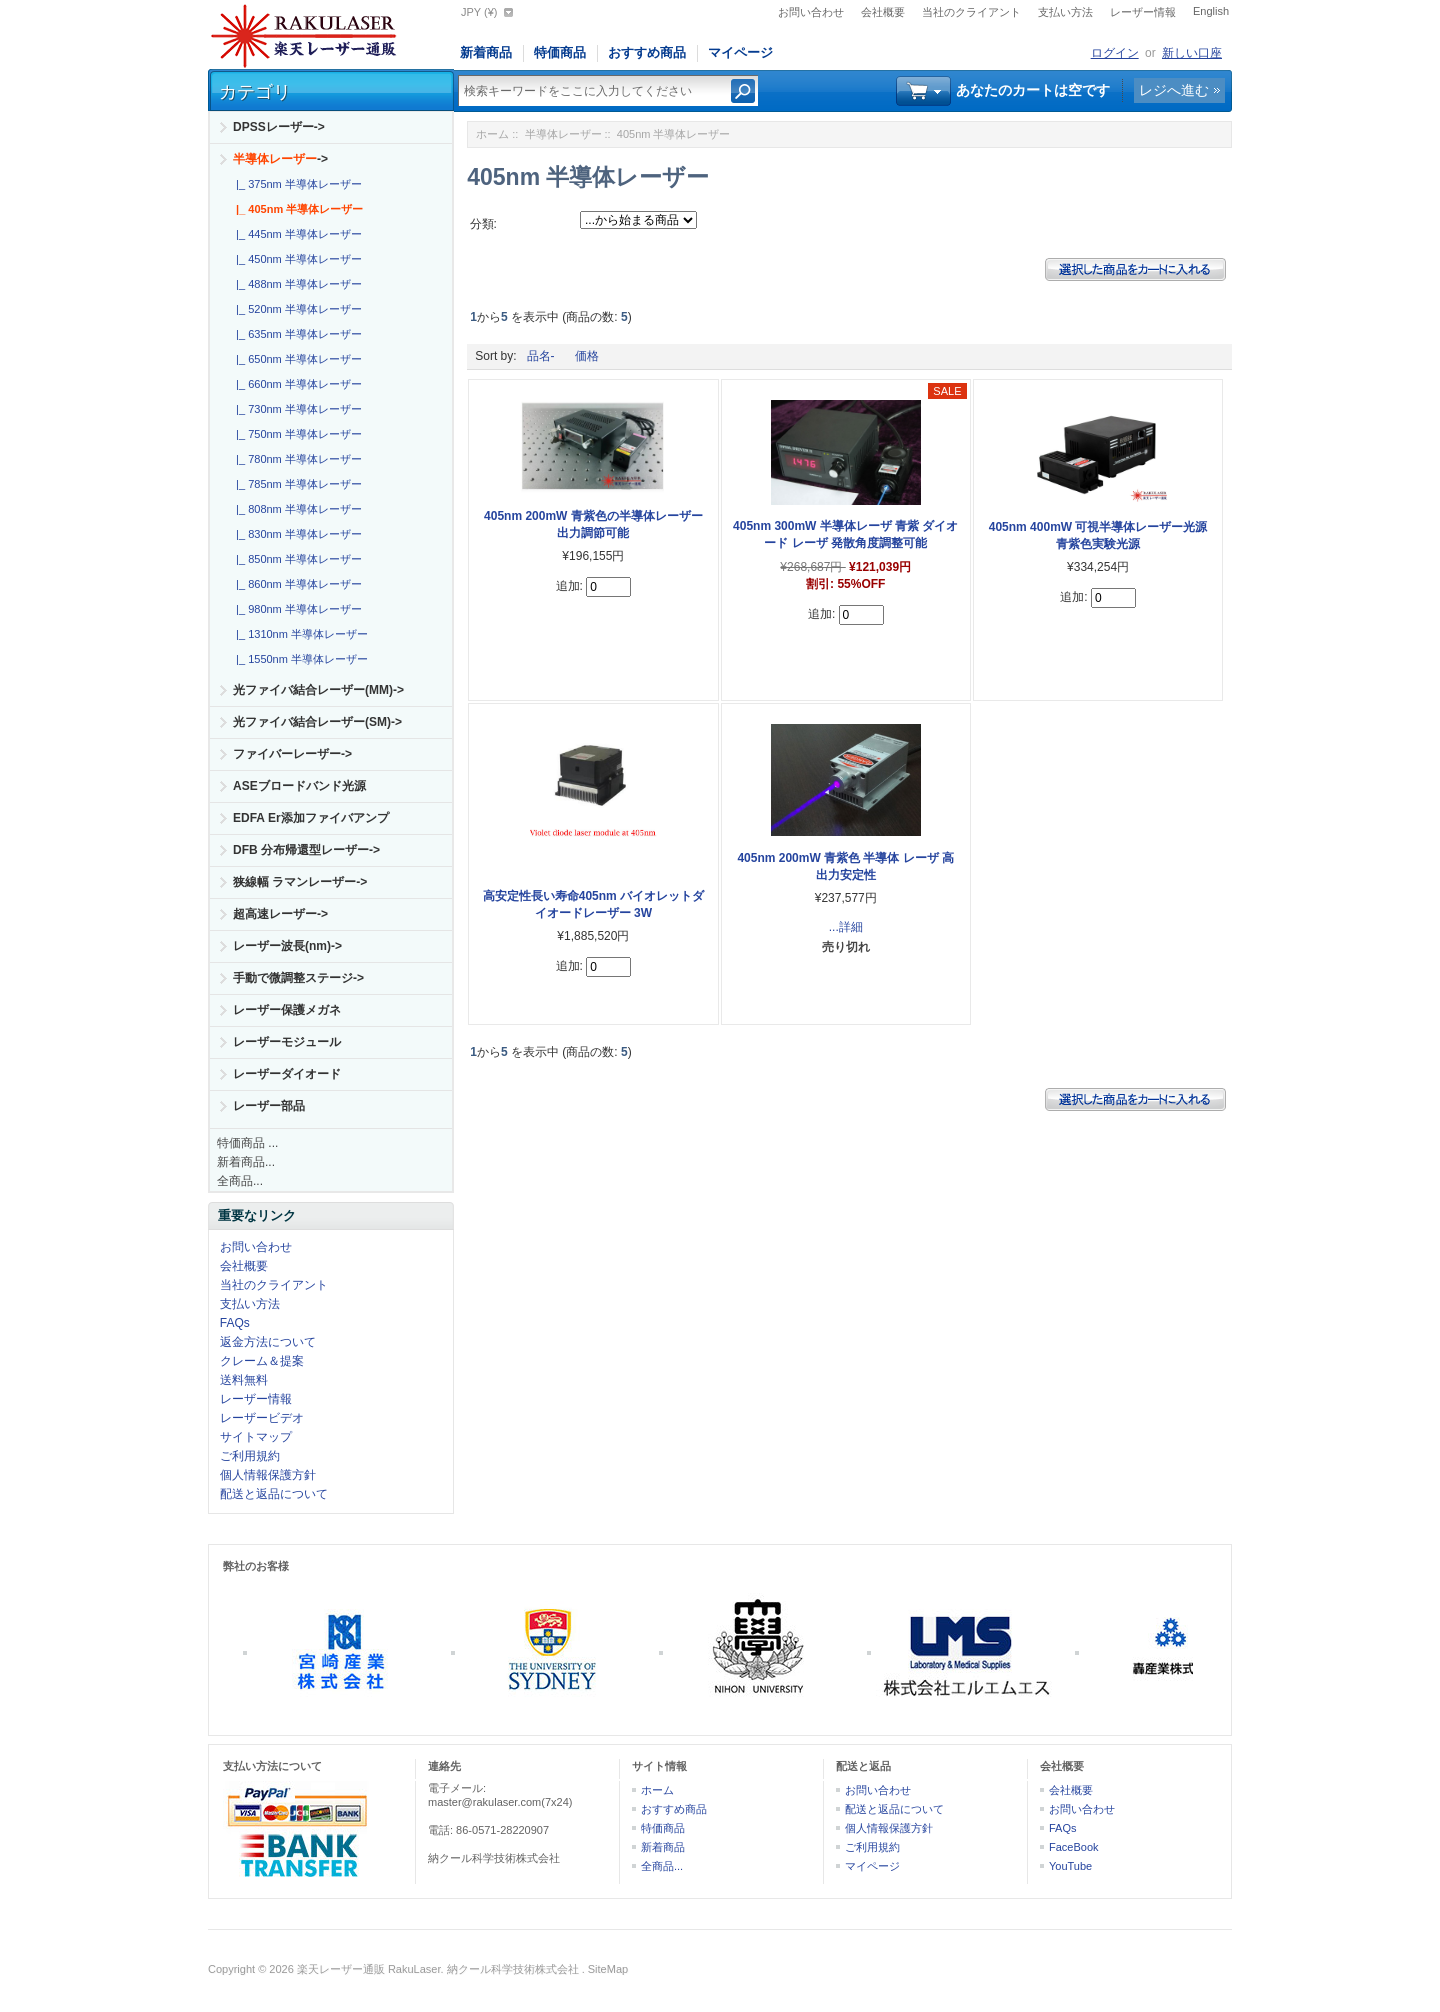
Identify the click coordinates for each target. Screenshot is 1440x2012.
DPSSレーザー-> (279, 127)
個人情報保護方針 (268, 1475)
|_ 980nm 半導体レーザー (296, 609)
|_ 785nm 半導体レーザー (296, 484)
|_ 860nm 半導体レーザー (296, 584)
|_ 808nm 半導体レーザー (296, 509)
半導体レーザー (563, 134)
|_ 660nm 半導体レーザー (296, 384)
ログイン (1115, 53)
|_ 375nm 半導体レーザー (296, 184)
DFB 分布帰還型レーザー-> (306, 850)
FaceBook (1074, 1847)
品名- (541, 356)
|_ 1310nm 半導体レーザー (299, 634)
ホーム (492, 134)
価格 (587, 356)
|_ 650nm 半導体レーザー (296, 359)
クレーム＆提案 (262, 1361)
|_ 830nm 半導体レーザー (296, 534)
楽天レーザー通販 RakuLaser (369, 1969)
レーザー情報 (1143, 12)
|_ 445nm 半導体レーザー (296, 234)
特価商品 (560, 52)
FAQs (235, 1323)
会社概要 (883, 12)
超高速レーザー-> (280, 914)
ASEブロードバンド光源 (299, 786)
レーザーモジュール (287, 1042)
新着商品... (246, 1162)
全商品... (240, 1181)
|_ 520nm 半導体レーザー (296, 309)
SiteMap (608, 1969)
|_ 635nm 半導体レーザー (296, 334)
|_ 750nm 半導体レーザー (296, 434)
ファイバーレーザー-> (292, 754)
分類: (483, 224)
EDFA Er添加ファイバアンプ (311, 818)
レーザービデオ (262, 1418)
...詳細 (846, 927)
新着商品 (486, 52)
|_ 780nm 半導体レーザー (296, 459)
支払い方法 (1065, 12)
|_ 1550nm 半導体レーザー (299, 659)
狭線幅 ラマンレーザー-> (300, 882)
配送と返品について (274, 1494)
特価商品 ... (247, 1143)
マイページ (740, 52)
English (1211, 11)
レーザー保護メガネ (287, 1010)
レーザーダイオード (287, 1074)
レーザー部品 (269, 1106)
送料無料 (244, 1380)
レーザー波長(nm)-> (287, 946)
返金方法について (268, 1342)
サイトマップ (256, 1437)
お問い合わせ (811, 12)
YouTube (1070, 1866)
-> (280, 159)
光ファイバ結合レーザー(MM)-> (318, 690)
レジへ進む (1174, 90)
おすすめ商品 (647, 52)
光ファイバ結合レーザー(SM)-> (317, 722)
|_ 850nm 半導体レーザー (296, 559)
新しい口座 (1192, 53)
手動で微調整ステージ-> (298, 978)
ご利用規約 (250, 1456)
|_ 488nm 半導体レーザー (296, 284)
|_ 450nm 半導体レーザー (296, 259)
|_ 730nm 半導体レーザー (296, 409)
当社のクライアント (971, 12)
